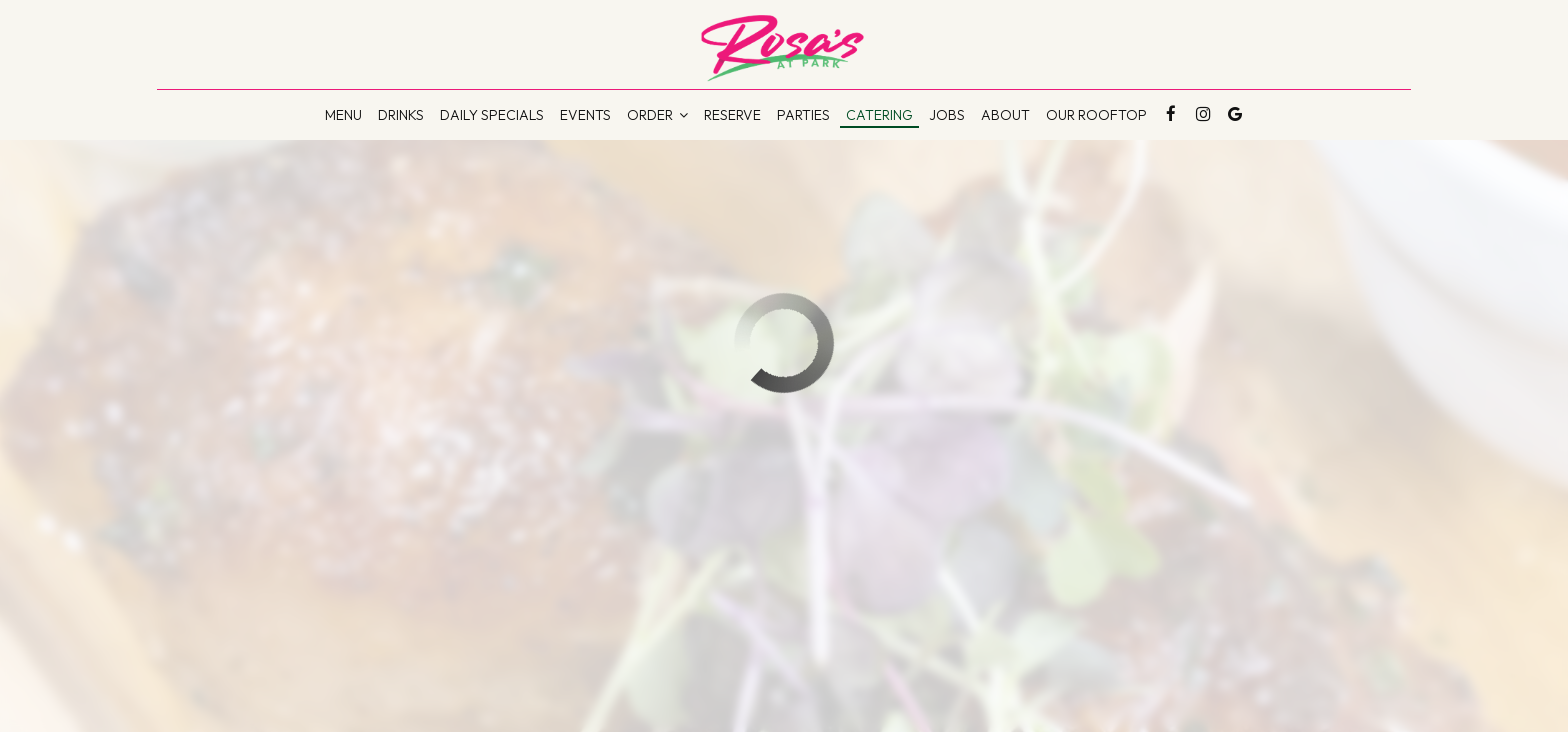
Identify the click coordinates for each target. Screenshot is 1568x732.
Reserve (732, 115)
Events (585, 115)
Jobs (947, 115)
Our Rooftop (1096, 115)
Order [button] (657, 115)
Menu (343, 115)
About (1005, 115)
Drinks (401, 115)
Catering (879, 115)
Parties (803, 115)
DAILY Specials (492, 115)
